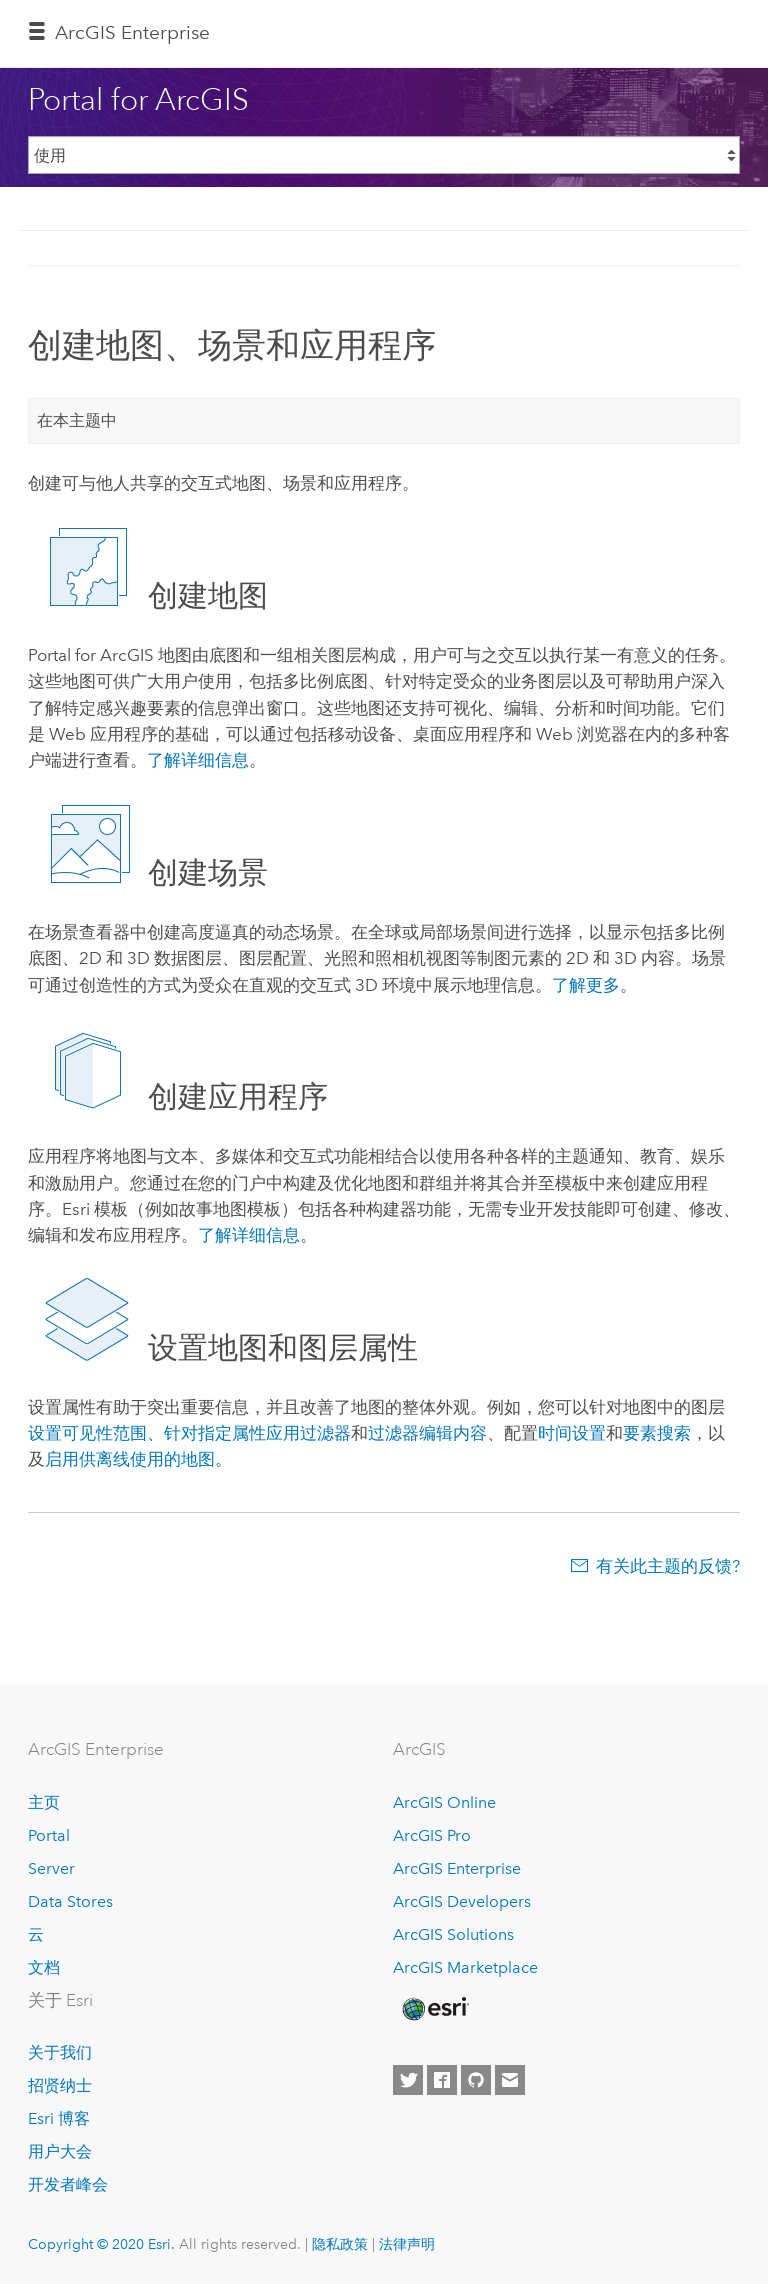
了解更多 (586, 985)
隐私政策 (340, 2244)
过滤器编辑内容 (427, 1433)
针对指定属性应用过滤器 (257, 1433)
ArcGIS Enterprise (457, 1868)
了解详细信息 (198, 760)
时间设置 (572, 1433)
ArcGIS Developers (462, 1901)
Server (51, 1868)
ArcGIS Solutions (453, 1934)
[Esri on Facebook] (442, 2080)
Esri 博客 (59, 2118)
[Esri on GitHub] (476, 2080)
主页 (44, 1802)
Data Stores (70, 1901)
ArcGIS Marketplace (465, 1967)
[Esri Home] (434, 2009)
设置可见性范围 (87, 1433)
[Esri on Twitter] (408, 2080)
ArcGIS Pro (432, 1835)
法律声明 (407, 2244)
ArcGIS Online (444, 1802)
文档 (44, 1967)
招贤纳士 (60, 2085)
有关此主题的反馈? (668, 1566)
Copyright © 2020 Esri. (101, 2244)
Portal (49, 1835)
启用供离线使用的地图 (130, 1459)
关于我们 (60, 2052)
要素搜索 (657, 1433)
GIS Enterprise (132, 32)
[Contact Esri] (510, 2080)
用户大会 (60, 2151)
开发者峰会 (68, 2184)
